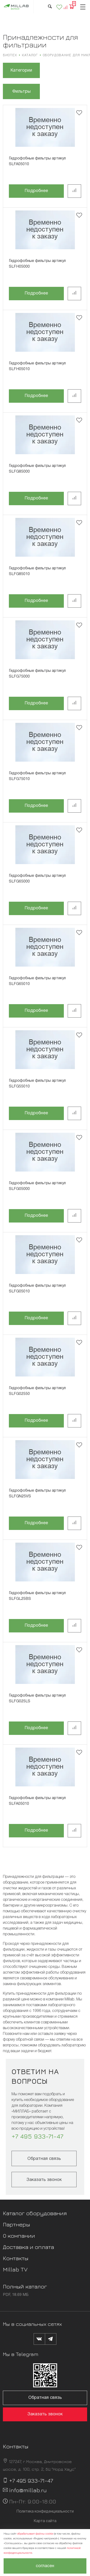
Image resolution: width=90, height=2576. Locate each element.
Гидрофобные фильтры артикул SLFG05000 (37, 1186)
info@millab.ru (28, 2490)
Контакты (15, 2258)
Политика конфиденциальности (45, 2511)
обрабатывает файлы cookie (35, 2533)
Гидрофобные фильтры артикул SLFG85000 (37, 468)
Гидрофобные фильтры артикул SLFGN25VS (37, 1493)
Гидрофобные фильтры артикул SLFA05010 (37, 161)
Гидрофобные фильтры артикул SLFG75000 (37, 673)
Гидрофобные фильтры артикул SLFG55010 (37, 1083)
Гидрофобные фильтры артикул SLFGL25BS (37, 1596)
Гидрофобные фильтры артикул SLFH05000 (37, 263)
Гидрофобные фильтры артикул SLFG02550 (37, 1391)
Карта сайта (45, 2521)
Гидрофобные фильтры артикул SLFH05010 (37, 366)
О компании (19, 2235)
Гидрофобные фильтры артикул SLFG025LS (37, 1698)
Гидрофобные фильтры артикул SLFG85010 (37, 571)
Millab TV (15, 2269)
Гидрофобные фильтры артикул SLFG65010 (37, 981)
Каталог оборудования (35, 2213)
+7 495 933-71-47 (37, 2136)
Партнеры (16, 2224)
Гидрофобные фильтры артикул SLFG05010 (37, 1288)
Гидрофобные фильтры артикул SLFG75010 (37, 776)
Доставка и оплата (28, 2246)
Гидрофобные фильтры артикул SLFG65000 (37, 878)
